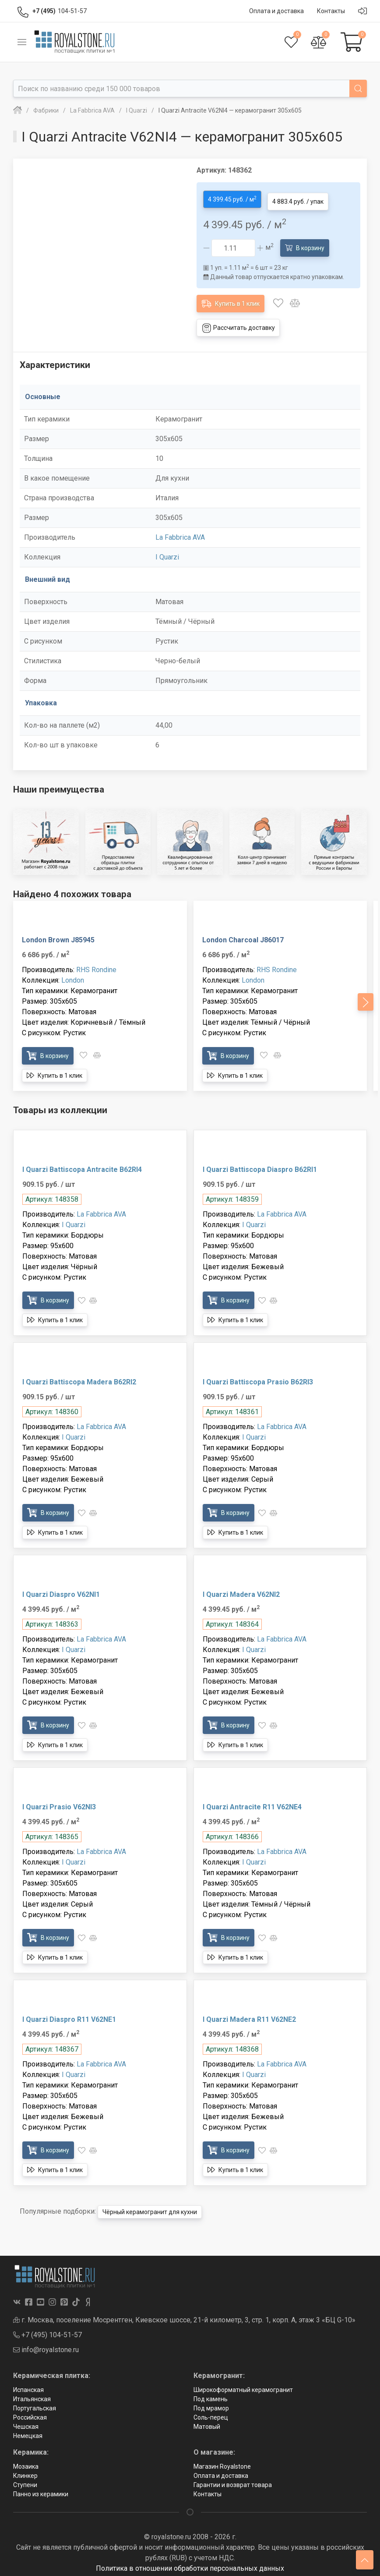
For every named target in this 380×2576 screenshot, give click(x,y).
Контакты (208, 2489)
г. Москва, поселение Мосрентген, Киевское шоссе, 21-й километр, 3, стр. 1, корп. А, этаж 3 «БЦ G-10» (184, 2315)
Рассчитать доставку (238, 324)
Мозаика (26, 2462)
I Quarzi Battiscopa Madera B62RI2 (79, 1378)
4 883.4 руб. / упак (298, 197)
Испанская (28, 2385)
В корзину (304, 243)
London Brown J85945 (58, 936)
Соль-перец (211, 2413)
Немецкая (27, 2431)
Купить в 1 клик (230, 299)
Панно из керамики (40, 2489)
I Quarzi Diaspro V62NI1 (61, 1590)
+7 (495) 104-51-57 (47, 2330)
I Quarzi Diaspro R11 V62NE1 (69, 2015)
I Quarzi (167, 553)
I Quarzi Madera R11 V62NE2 (249, 2015)
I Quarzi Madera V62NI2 (241, 1590)
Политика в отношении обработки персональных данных (190, 2564)
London (72, 976)
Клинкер (25, 2471)
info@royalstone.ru (46, 2345)
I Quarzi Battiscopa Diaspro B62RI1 (260, 1165)
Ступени (25, 2480)
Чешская (26, 2422)
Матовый (207, 2422)
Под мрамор (211, 2403)
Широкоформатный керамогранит (243, 2385)
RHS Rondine (96, 966)
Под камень (211, 2394)
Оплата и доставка (221, 2471)
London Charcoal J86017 (243, 936)
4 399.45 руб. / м (232, 197)
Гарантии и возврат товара (233, 2480)
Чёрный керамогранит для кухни (149, 2208)
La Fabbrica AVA (180, 533)
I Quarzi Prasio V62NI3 (59, 1803)
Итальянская (32, 2394)
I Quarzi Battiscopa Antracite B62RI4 (82, 1165)
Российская (30, 2413)
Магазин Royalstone (222, 2462)
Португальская (34, 2403)
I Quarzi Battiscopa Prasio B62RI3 (258, 1378)
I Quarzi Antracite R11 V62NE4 (252, 1803)
